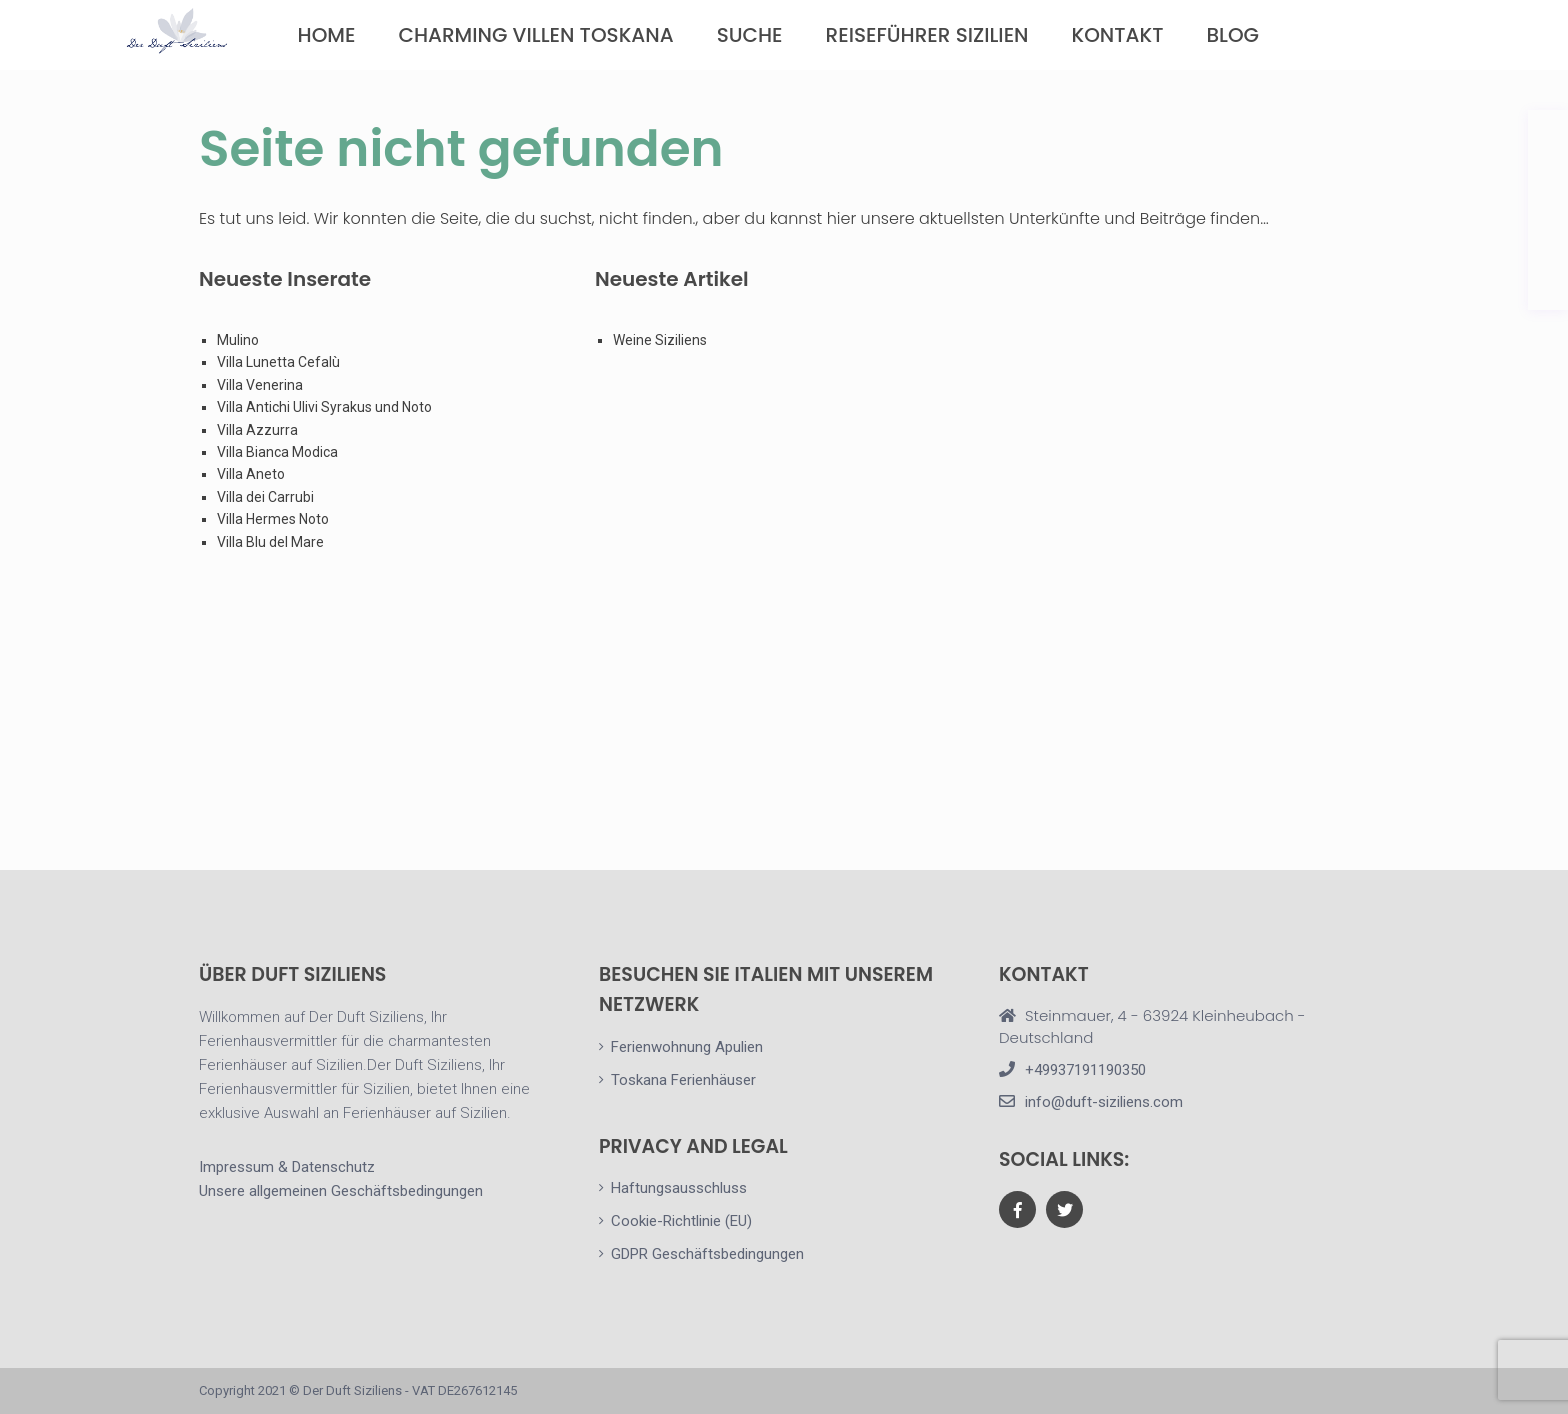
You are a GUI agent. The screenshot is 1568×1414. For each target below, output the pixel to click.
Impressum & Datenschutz (287, 1167)
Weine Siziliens (660, 340)
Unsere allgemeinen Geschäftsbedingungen (341, 1191)
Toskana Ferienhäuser (683, 1080)
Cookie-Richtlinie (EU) (681, 1221)
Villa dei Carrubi (265, 497)
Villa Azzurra (257, 430)
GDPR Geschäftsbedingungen (707, 1254)
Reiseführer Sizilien (927, 35)
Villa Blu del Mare (270, 542)
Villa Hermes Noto (273, 519)
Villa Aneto (251, 474)
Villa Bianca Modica (277, 452)
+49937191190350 (1085, 1070)
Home (327, 35)
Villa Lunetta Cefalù (278, 362)
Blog (1232, 35)
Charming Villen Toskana (535, 35)
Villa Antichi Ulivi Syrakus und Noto (326, 407)
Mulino (238, 340)
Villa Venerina (260, 385)
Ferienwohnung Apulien (687, 1047)
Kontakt (1118, 35)
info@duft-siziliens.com (1104, 1102)
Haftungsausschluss (679, 1188)
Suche (750, 35)
